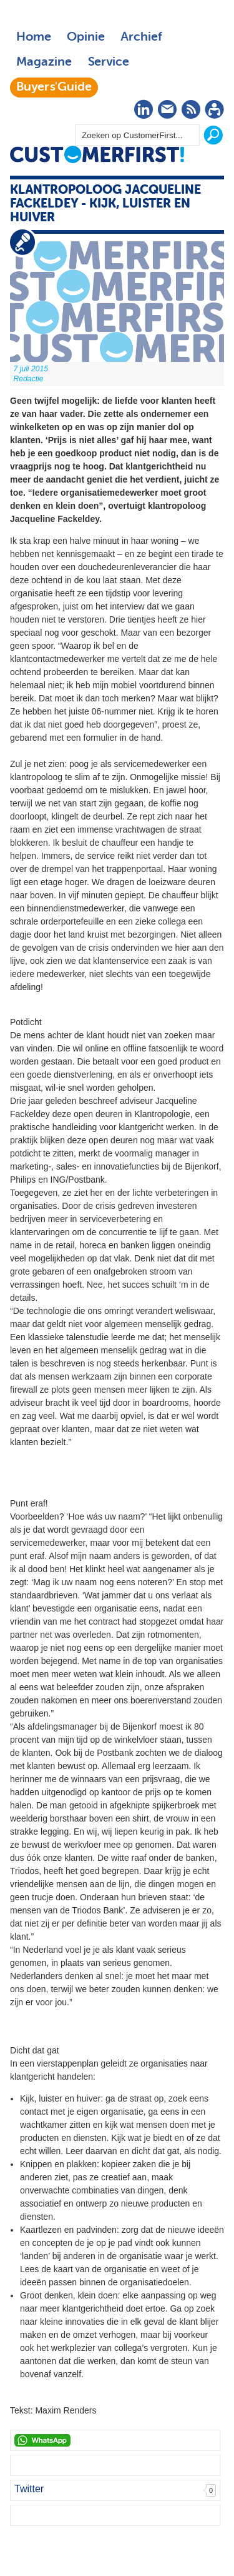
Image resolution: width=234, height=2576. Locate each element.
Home (33, 37)
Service (108, 62)
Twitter (29, 2488)
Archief (141, 37)
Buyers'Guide (54, 87)
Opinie (86, 37)
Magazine (44, 62)
